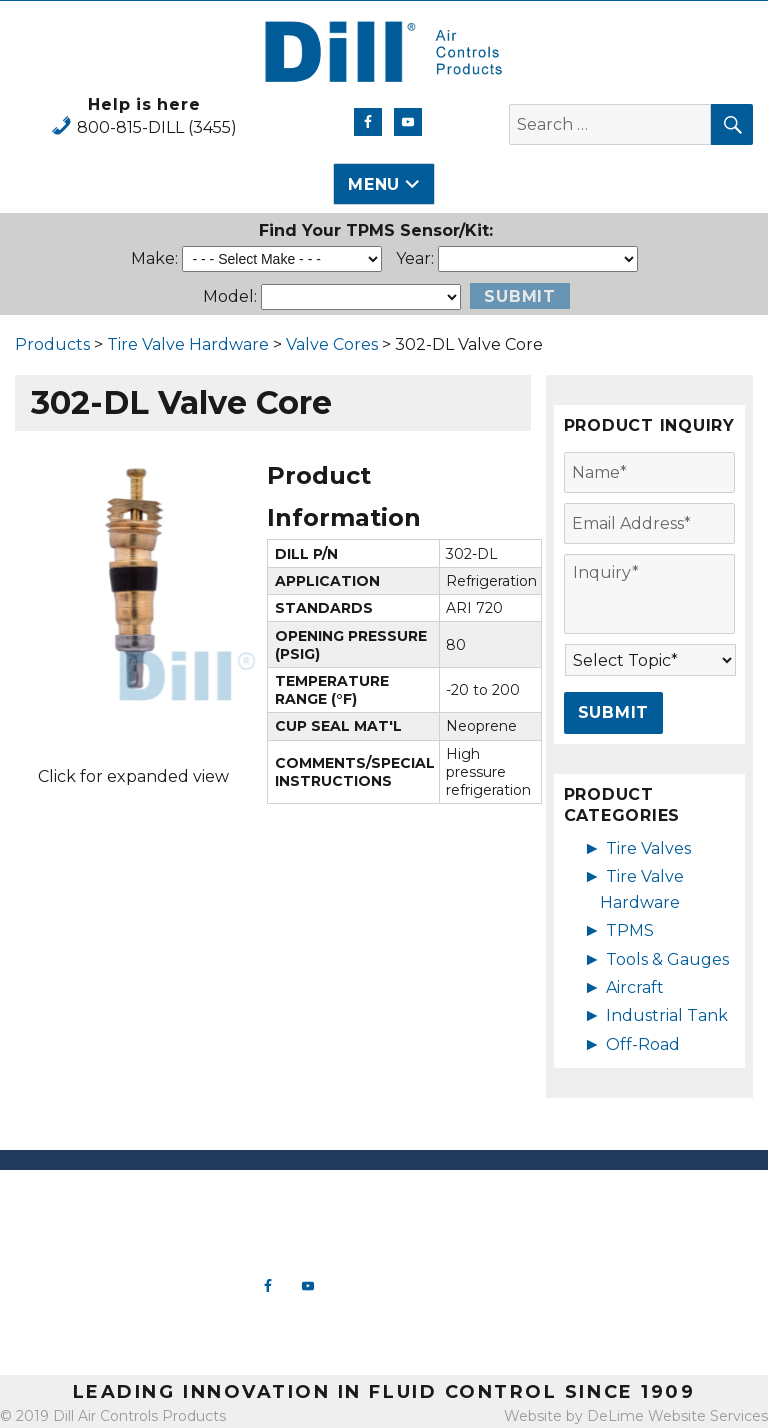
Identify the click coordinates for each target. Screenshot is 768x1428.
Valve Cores (332, 344)
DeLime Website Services (677, 1416)
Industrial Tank (667, 1015)
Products (52, 344)
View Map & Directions (96, 1340)
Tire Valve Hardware (188, 344)
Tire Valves (648, 848)
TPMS (630, 930)
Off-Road (643, 1044)
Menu (374, 184)
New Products (480, 1201)
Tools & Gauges (667, 959)
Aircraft (635, 987)
